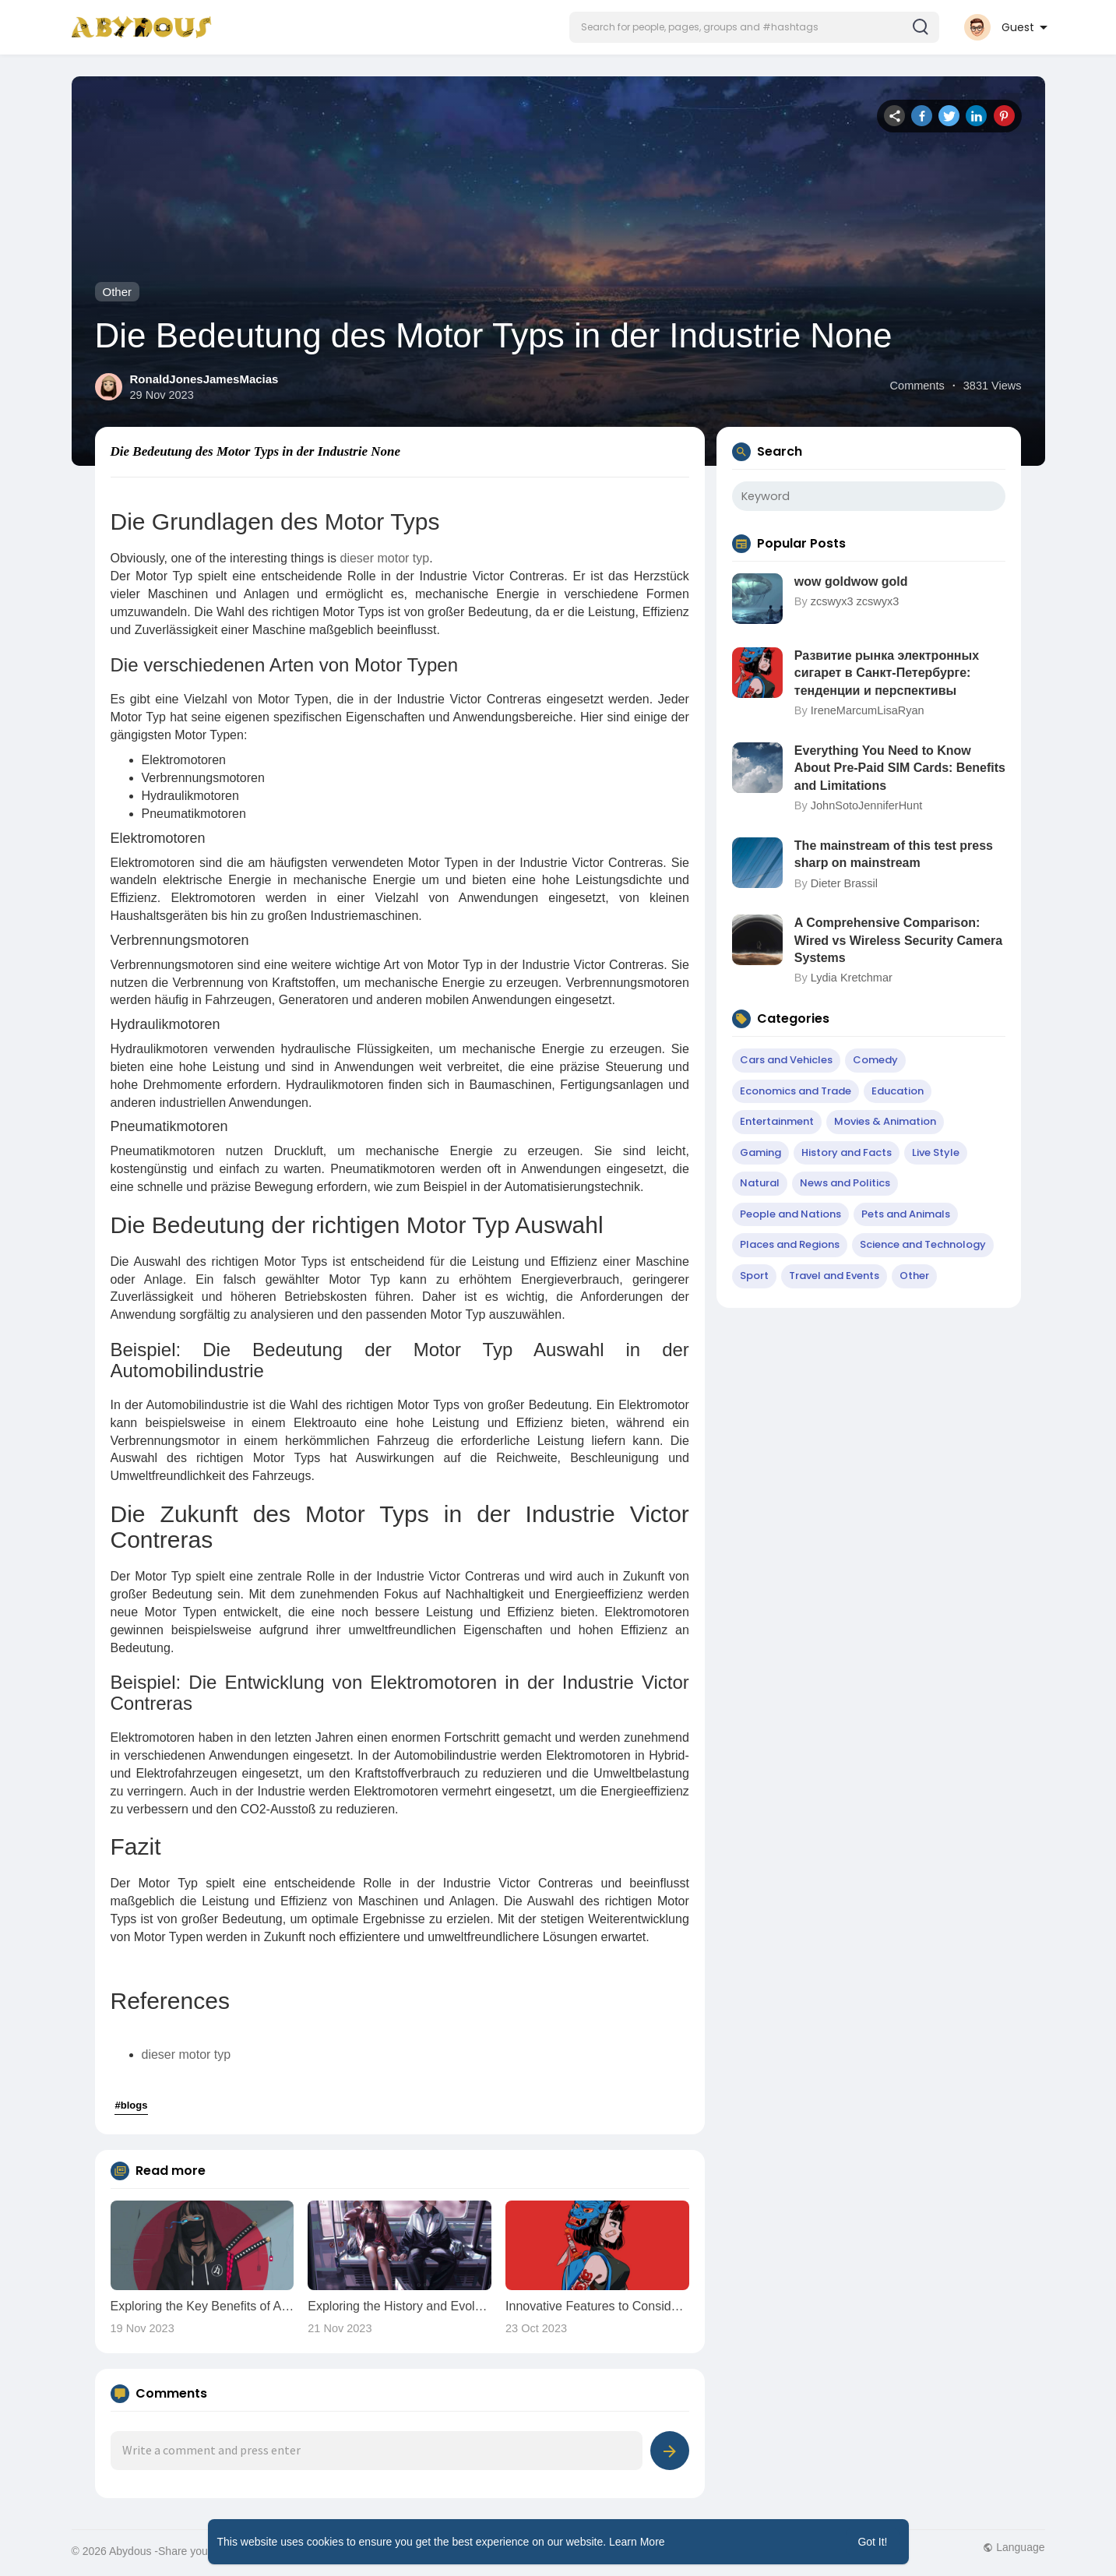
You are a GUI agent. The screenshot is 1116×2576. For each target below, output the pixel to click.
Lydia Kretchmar (851, 977)
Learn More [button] (637, 2541)
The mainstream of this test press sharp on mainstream (893, 854)
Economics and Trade (795, 1091)
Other (117, 291)
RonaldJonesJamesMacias (204, 379)
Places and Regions (790, 1244)
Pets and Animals (905, 1214)
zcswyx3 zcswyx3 (855, 601)
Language (1013, 2547)
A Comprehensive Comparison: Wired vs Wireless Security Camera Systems (898, 940)
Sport (754, 1275)
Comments (917, 385)
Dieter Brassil (844, 883)
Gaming (760, 1152)
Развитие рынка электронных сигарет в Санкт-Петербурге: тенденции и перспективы (886, 673)
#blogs (131, 2105)
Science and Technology (923, 1244)
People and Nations (790, 1214)
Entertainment (777, 1121)
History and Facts (846, 1152)
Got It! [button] (872, 2541)
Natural (760, 1182)
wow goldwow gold (851, 581)
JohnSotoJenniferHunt (867, 805)
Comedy (875, 1059)
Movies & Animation (885, 1121)
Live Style (935, 1152)
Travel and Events (834, 1275)
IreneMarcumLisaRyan (867, 710)
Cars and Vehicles (786, 1059)
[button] (754, 27)
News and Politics (845, 1182)
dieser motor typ (384, 558)
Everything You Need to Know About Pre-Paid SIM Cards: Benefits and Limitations (899, 768)
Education (897, 1091)
